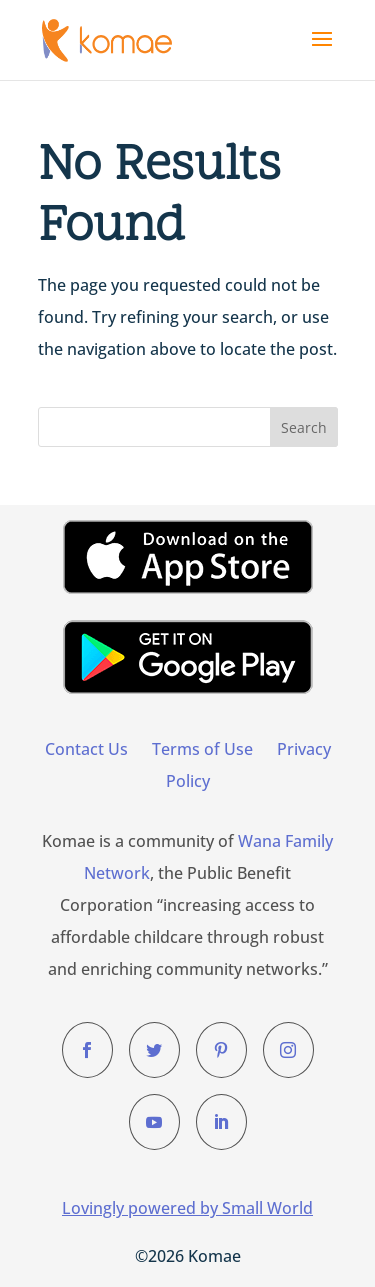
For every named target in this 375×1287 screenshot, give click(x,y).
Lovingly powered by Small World (187, 1208)
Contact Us (86, 749)
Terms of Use (202, 749)
